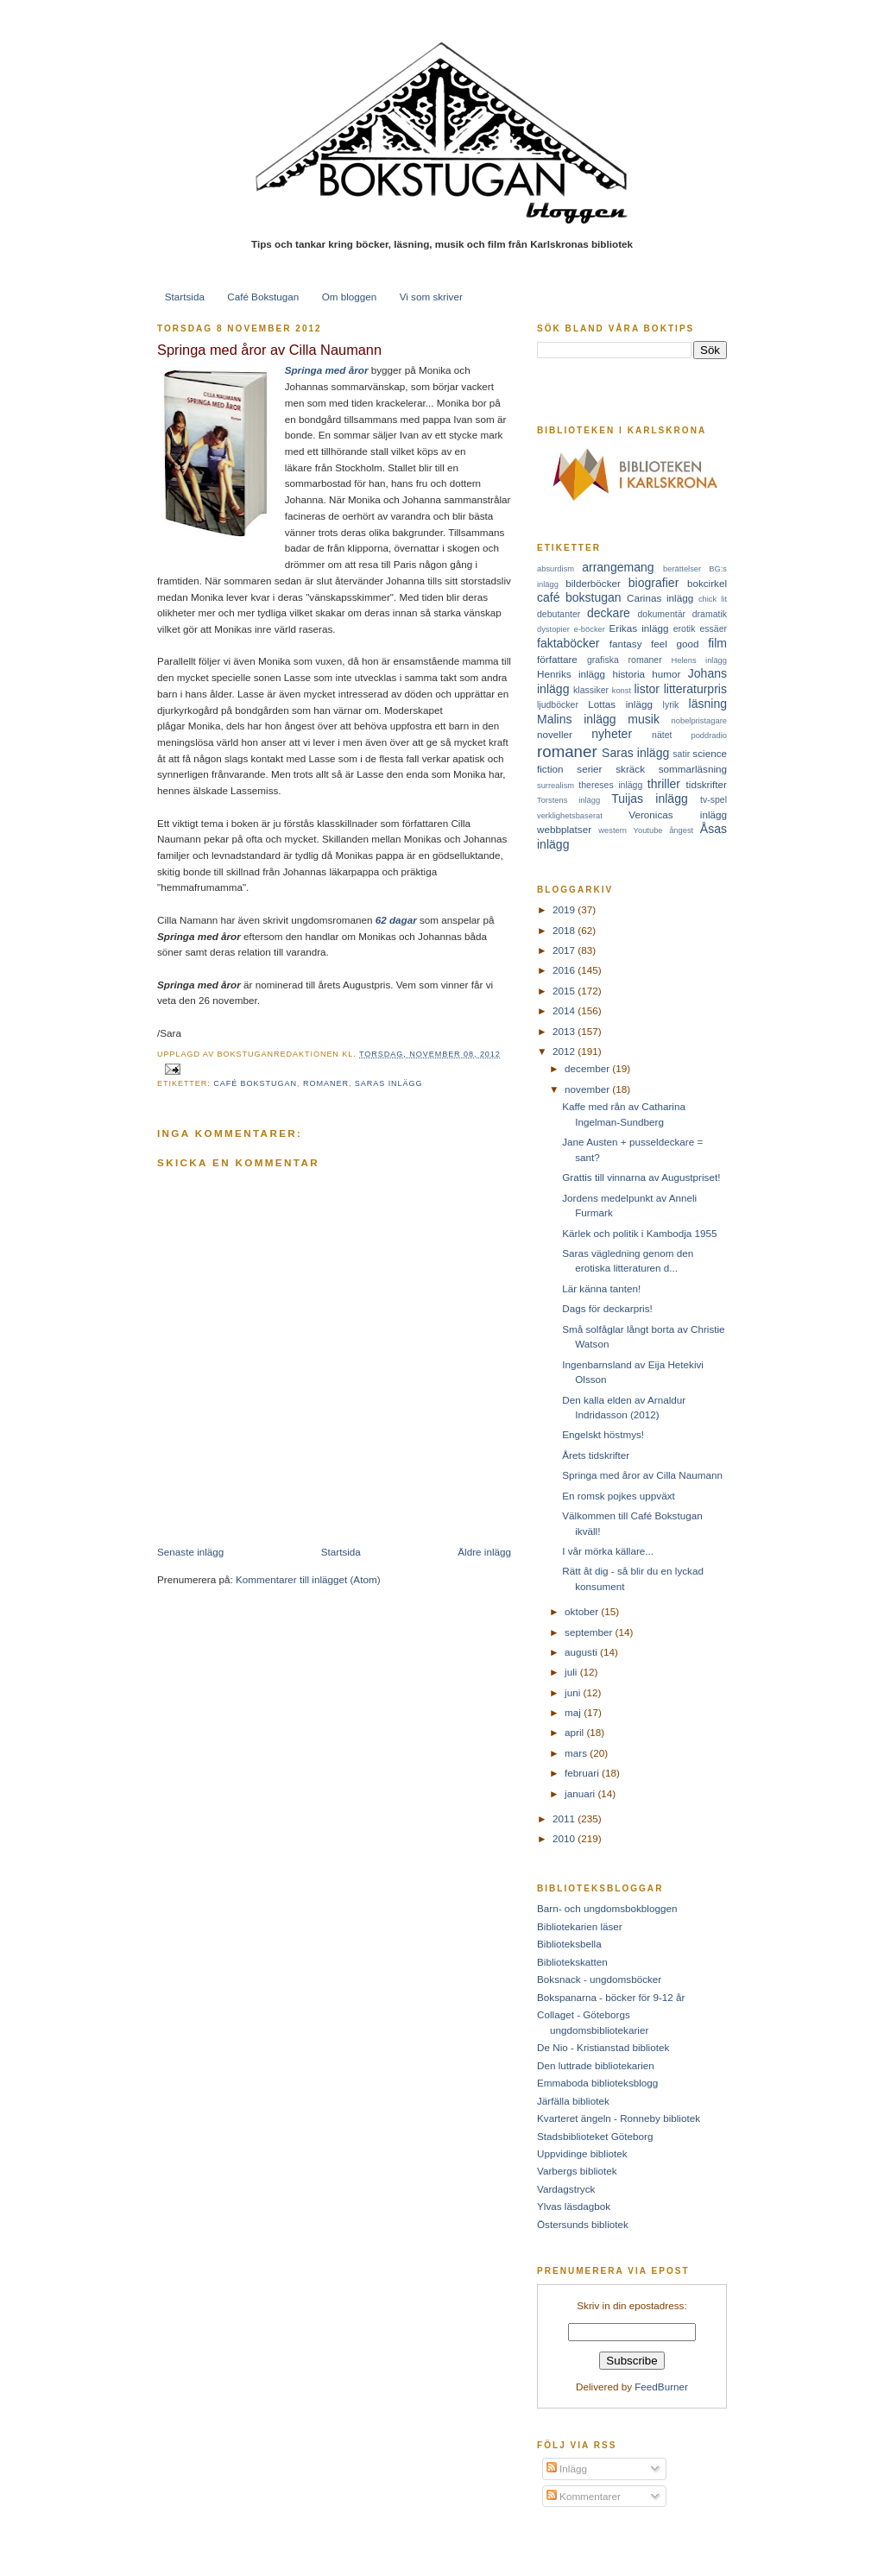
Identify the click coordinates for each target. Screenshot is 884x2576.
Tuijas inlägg (649, 798)
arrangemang (618, 567)
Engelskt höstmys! (603, 1434)
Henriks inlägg (571, 673)
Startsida (185, 296)
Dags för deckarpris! (607, 1308)
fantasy (625, 643)
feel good (674, 643)
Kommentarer (583, 2496)
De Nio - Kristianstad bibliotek (603, 2047)
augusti (582, 1651)
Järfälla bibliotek (573, 2100)
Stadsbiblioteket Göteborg (595, 2136)
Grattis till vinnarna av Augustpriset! (641, 1177)
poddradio (709, 735)
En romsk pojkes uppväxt (618, 1495)
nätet (662, 734)
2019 (565, 909)
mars (577, 1752)
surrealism (555, 785)
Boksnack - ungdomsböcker (599, 1979)
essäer (713, 628)
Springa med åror (327, 370)
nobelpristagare (699, 721)
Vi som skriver (431, 296)
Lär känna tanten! (601, 1288)
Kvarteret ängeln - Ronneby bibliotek (618, 2118)
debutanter (558, 614)
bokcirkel (707, 583)
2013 (565, 1031)
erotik (684, 628)
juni (574, 1692)
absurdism (555, 569)
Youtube (648, 830)
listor (647, 689)
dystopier (553, 629)
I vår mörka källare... (608, 1550)
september (590, 1632)
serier (589, 768)
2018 (565, 930)
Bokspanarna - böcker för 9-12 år (611, 1997)
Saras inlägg (389, 1083)
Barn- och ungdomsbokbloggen (607, 1908)
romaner (326, 1083)
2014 (565, 1010)
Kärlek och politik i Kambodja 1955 (639, 1233)
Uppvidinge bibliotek (582, 2153)
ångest (681, 830)
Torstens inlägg (568, 800)
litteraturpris (695, 689)
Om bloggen (349, 296)
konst (621, 690)
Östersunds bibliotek (582, 2224)
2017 (565, 950)
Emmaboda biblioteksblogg (597, 2082)
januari (581, 1793)
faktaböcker (568, 643)
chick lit (712, 599)
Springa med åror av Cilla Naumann (269, 349)
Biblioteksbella (569, 1943)
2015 (565, 990)
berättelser (682, 569)
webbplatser (564, 829)
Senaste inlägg (190, 1551)
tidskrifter (706, 784)
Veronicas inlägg (677, 814)
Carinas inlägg (660, 597)
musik (644, 719)
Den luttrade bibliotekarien (595, 2065)
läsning (708, 703)
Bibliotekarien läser (579, 1926)
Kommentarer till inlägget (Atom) (308, 1579)
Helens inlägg (700, 660)
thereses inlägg (610, 785)
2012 (565, 1051)
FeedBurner (661, 2386)
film (717, 643)
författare (557, 659)
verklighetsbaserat (570, 815)
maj (574, 1712)
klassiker (591, 690)
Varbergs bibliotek (577, 2170)
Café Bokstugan (263, 296)
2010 (565, 1838)
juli (572, 1671)
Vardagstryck (566, 2188)
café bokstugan (255, 1083)
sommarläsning (693, 768)
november (588, 1089)
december (588, 1068)
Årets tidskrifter (595, 1455)
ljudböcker (557, 704)
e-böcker (589, 629)
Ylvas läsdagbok (573, 2206)
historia (628, 673)
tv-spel (713, 799)
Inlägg (566, 2468)
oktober (583, 1611)
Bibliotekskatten (572, 1961)
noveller (554, 734)
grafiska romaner (624, 659)
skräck (630, 768)
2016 (565, 969)
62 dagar (396, 919)
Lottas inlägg (620, 704)
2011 (565, 1818)
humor (666, 673)
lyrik (671, 704)
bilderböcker (593, 583)
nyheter (611, 734)
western (612, 830)
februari (583, 1772)
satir (681, 753)
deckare (608, 613)
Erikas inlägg (639, 628)
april (575, 1732)
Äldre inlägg (484, 1551)
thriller (663, 784)
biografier (653, 583)
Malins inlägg (576, 719)
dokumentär (662, 614)
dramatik (709, 614)
